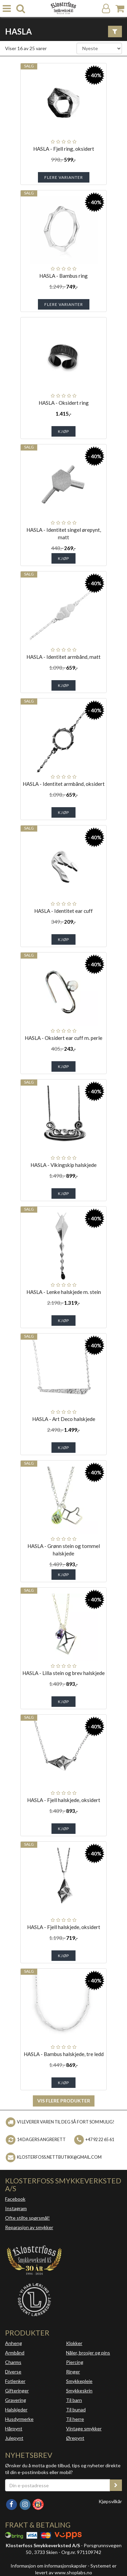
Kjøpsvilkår (110, 2501)
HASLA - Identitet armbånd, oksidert (64, 784)
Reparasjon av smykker (29, 2227)
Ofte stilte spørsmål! (27, 2218)
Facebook (15, 2199)
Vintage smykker (84, 2428)
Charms (13, 2362)
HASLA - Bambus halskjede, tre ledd (64, 2054)
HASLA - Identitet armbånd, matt (63, 657)
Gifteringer (17, 2390)
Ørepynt (75, 2438)
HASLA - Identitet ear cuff (63, 911)
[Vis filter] (115, 31)
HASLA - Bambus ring (63, 276)
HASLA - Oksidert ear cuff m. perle (63, 1038)
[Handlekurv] (120, 9)
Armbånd (14, 2352)
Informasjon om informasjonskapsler (48, 2566)
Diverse (13, 2371)
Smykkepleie (79, 2381)
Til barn (74, 2400)
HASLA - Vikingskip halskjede (63, 1165)
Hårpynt (13, 2428)
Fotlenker (15, 2381)
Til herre (75, 2419)
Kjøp (63, 431)
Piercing (74, 2362)
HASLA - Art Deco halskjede (63, 1419)
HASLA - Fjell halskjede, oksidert (63, 1800)
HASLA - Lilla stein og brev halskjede (63, 1673)
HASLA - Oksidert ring (64, 403)
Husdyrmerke (19, 2419)
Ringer (73, 2371)
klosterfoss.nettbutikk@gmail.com (59, 2157)
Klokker (74, 2343)
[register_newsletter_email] (116, 2485)
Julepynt (14, 2438)
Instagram (16, 2208)
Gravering (15, 2400)
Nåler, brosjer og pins (88, 2352)
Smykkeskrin (79, 2390)
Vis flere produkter (63, 2100)
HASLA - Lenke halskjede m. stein (63, 1292)
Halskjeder (16, 2409)
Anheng (13, 2343)
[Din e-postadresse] (57, 2485)
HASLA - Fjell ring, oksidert (63, 149)
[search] (21, 9)
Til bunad (76, 2409)
